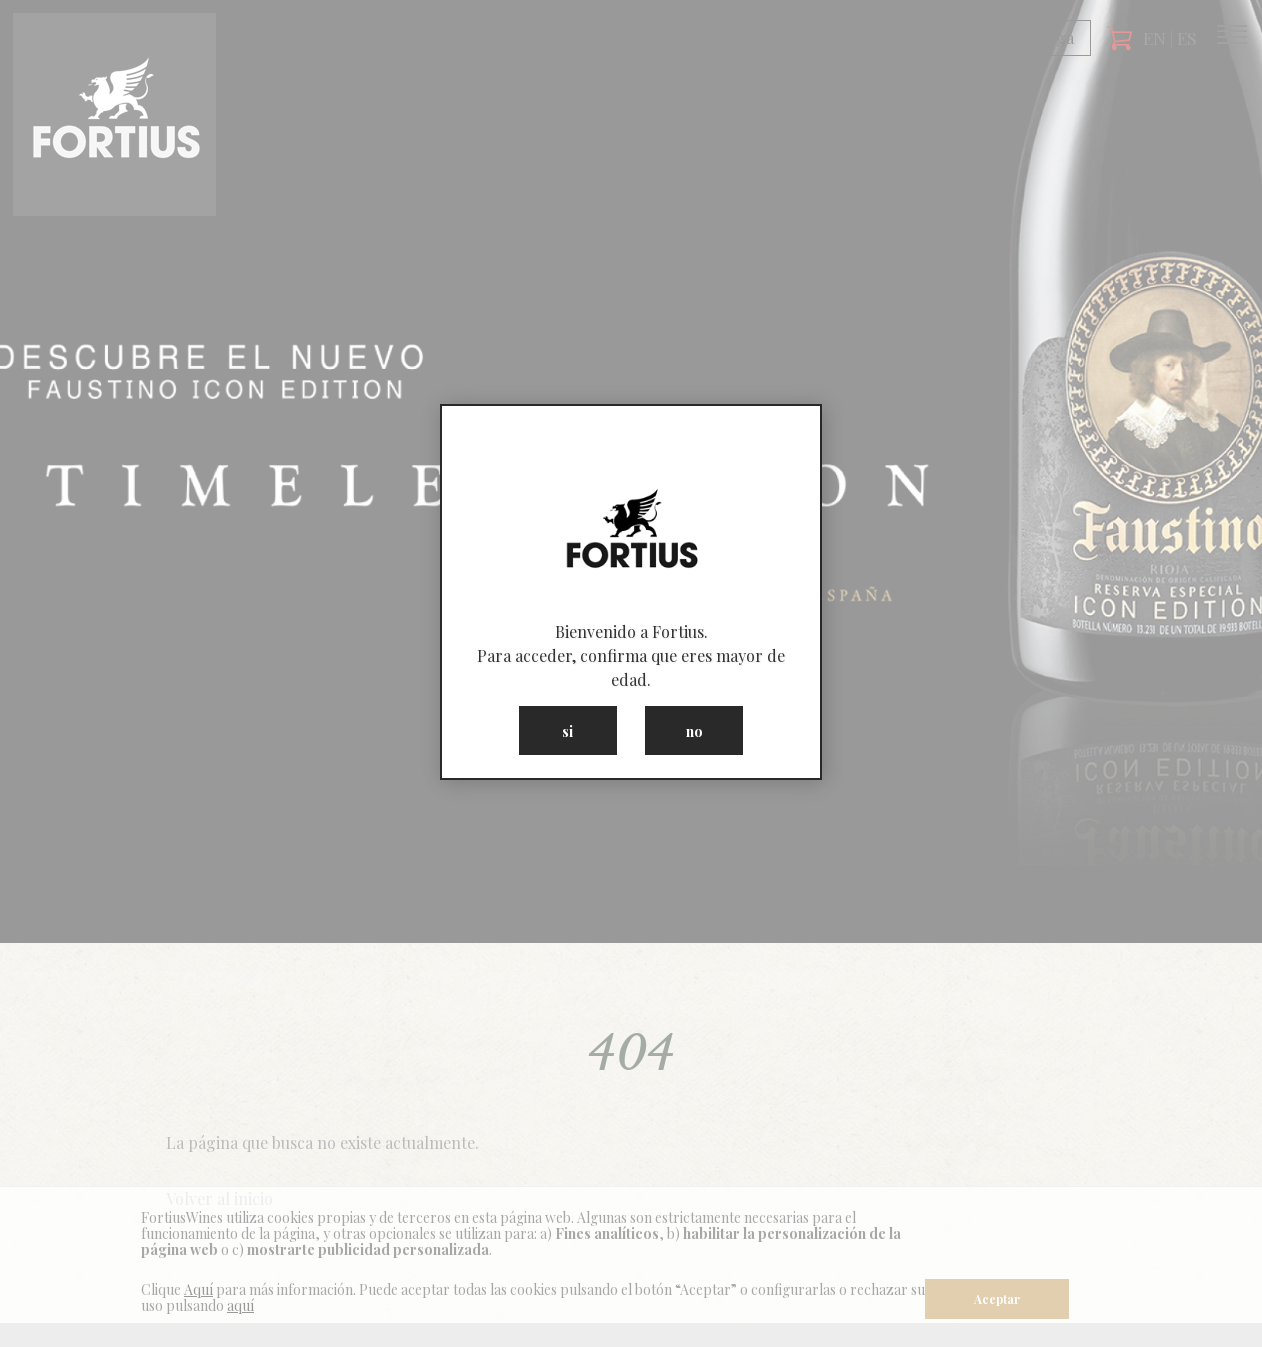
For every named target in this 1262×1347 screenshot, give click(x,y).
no (694, 731)
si (567, 731)
